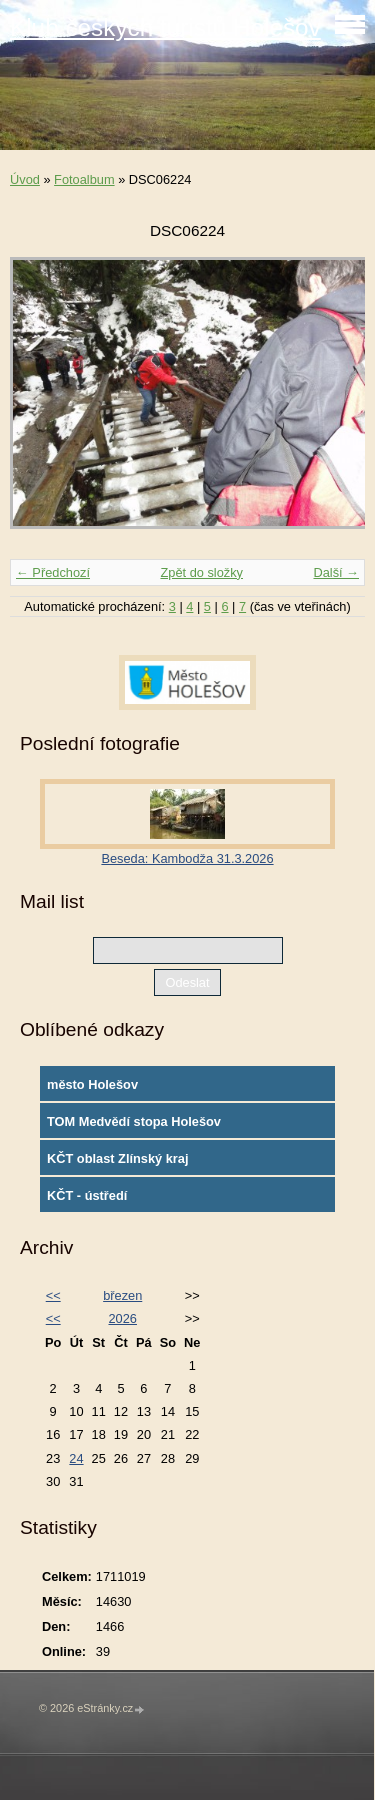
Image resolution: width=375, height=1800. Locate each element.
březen (122, 1295)
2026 (122, 1318)
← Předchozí (53, 572)
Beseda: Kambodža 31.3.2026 (187, 858)
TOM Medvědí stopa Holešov (134, 1121)
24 (76, 1458)
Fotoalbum (84, 179)
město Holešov (92, 1084)
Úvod (25, 179)
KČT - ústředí (87, 1195)
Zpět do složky (201, 572)
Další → (336, 572)
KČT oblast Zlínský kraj (118, 1158)
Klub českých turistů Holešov (165, 27)
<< (53, 1295)
